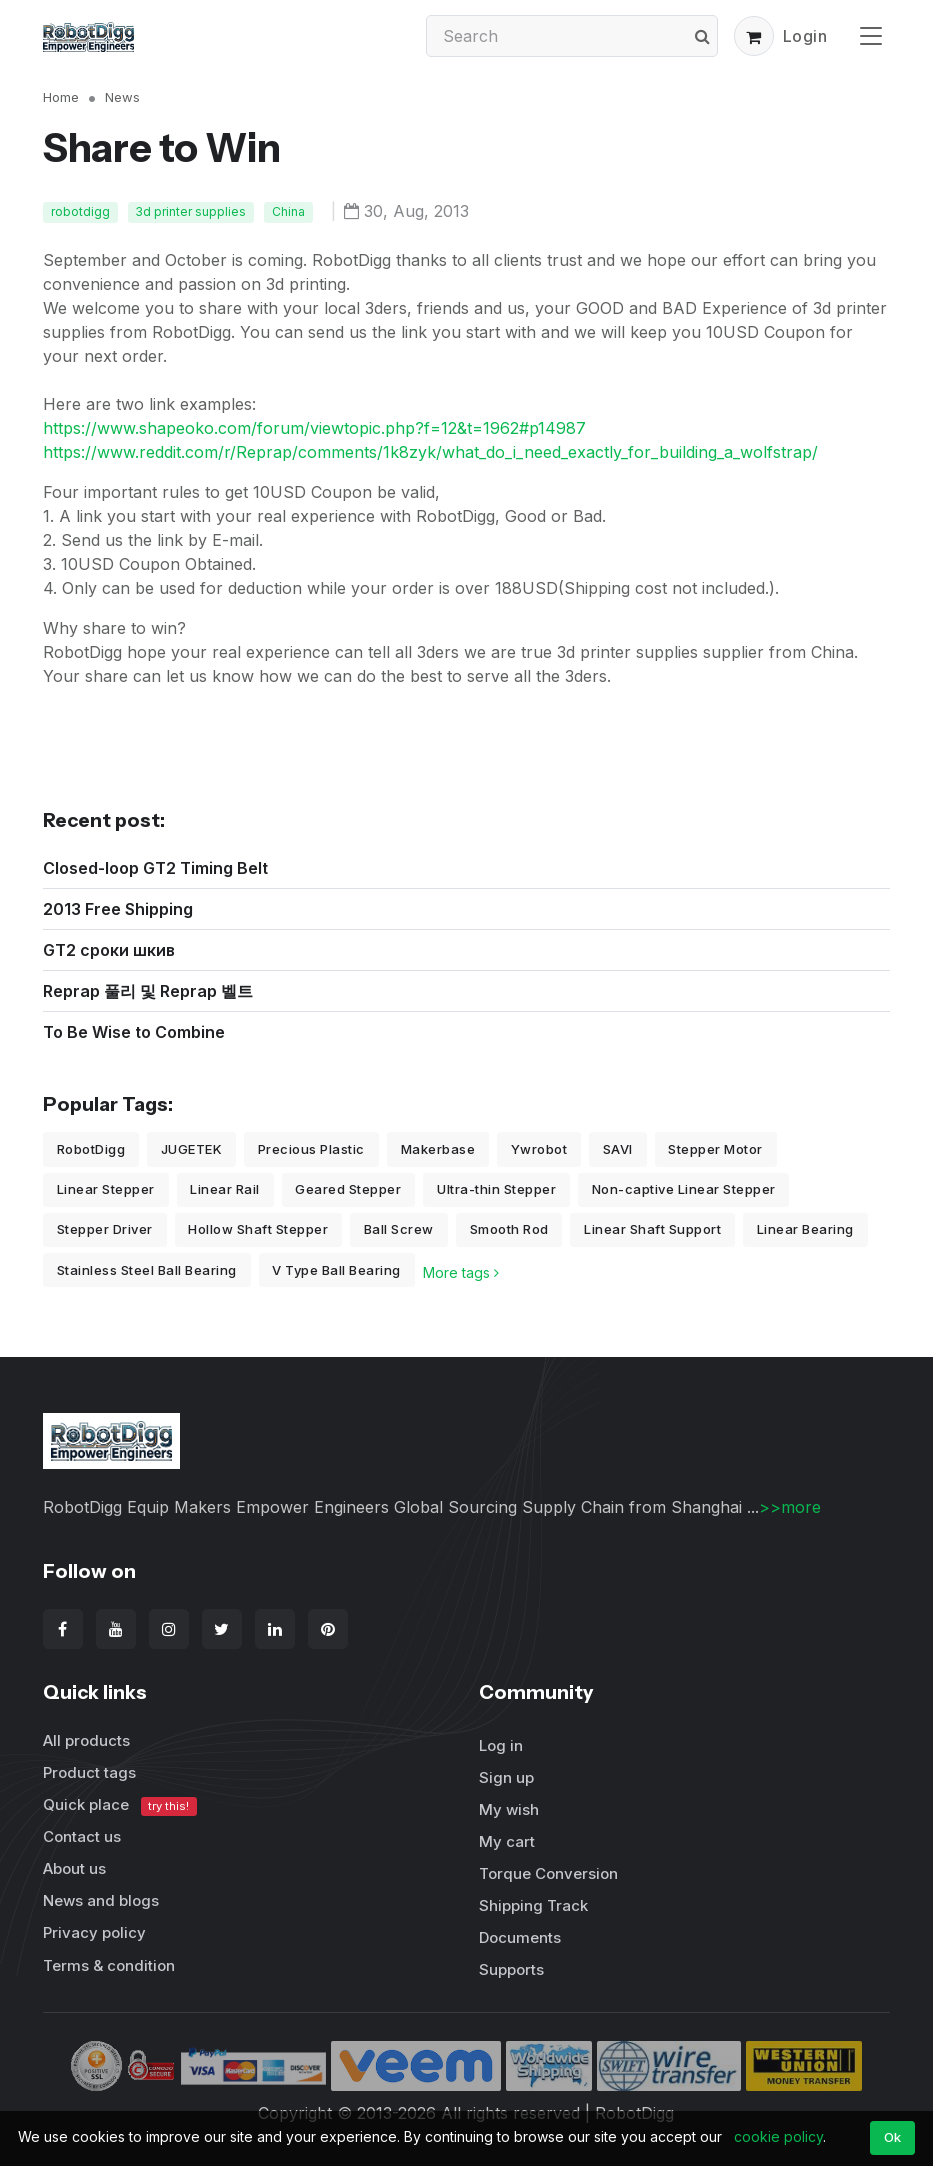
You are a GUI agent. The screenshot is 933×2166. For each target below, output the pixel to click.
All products (86, 1740)
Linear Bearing (805, 1229)
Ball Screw (399, 1229)
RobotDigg (91, 1149)
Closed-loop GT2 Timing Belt (155, 868)
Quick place (120, 1805)
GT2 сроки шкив (109, 950)
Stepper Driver (105, 1229)
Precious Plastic (311, 1149)
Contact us (82, 1836)
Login (805, 36)
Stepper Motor (715, 1149)
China (288, 211)
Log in (501, 1745)
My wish (509, 1809)
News (122, 97)
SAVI (618, 1149)
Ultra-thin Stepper (496, 1189)
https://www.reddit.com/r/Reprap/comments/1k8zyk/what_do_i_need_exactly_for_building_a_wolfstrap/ (430, 452)
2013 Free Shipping (118, 909)
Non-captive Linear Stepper (684, 1189)
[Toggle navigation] (871, 35)
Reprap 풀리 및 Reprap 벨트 (148, 991)
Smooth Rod (509, 1229)
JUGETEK (192, 1149)
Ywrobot (539, 1149)
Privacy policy (94, 1932)
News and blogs (101, 1900)
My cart (507, 1841)
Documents (520, 1937)
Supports (511, 1969)
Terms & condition (109, 1965)
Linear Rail (225, 1189)
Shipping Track (533, 1905)
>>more (790, 1507)
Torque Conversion (548, 1873)
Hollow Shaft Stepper (258, 1229)
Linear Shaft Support (652, 1229)
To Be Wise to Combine (134, 1032)
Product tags (89, 1772)
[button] (754, 36)
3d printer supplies (190, 211)
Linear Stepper (106, 1189)
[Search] (572, 36)
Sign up (506, 1777)
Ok (893, 2137)
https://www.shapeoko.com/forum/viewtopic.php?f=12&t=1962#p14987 (314, 428)
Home (61, 97)
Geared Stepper (348, 1189)
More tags (461, 1272)
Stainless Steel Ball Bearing (147, 1270)
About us (74, 1868)
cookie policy (778, 2136)
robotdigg (80, 211)
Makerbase (438, 1149)
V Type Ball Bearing (336, 1270)
